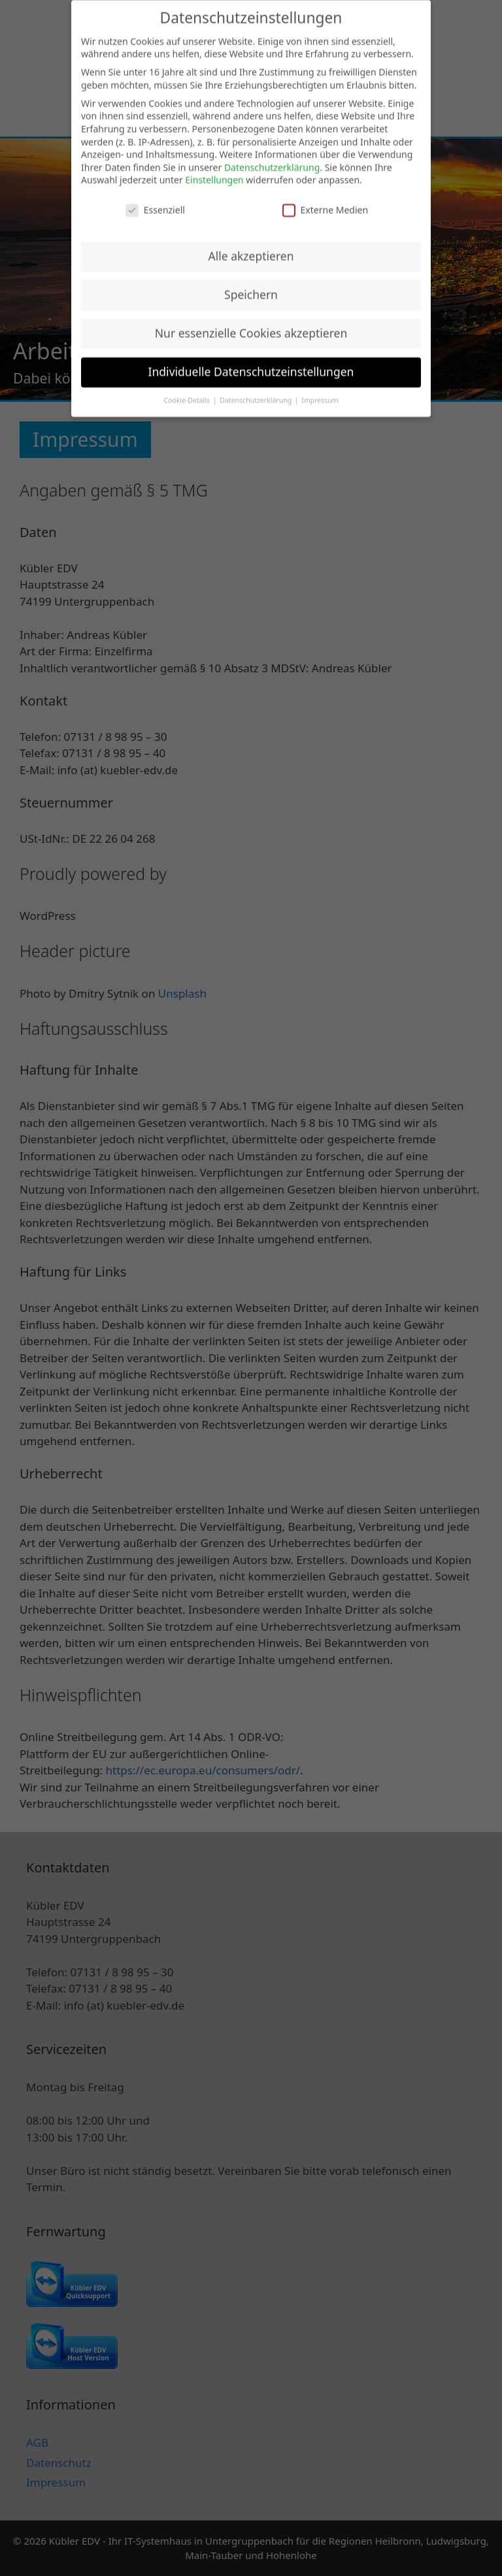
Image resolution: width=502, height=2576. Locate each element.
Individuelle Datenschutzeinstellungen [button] (251, 362)
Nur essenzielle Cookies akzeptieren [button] (251, 323)
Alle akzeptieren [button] (251, 246)
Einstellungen (214, 170)
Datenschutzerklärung (272, 157)
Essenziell (155, 200)
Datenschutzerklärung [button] (256, 390)
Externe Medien (325, 200)
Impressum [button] (319, 390)
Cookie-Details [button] (187, 390)
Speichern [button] (251, 285)
